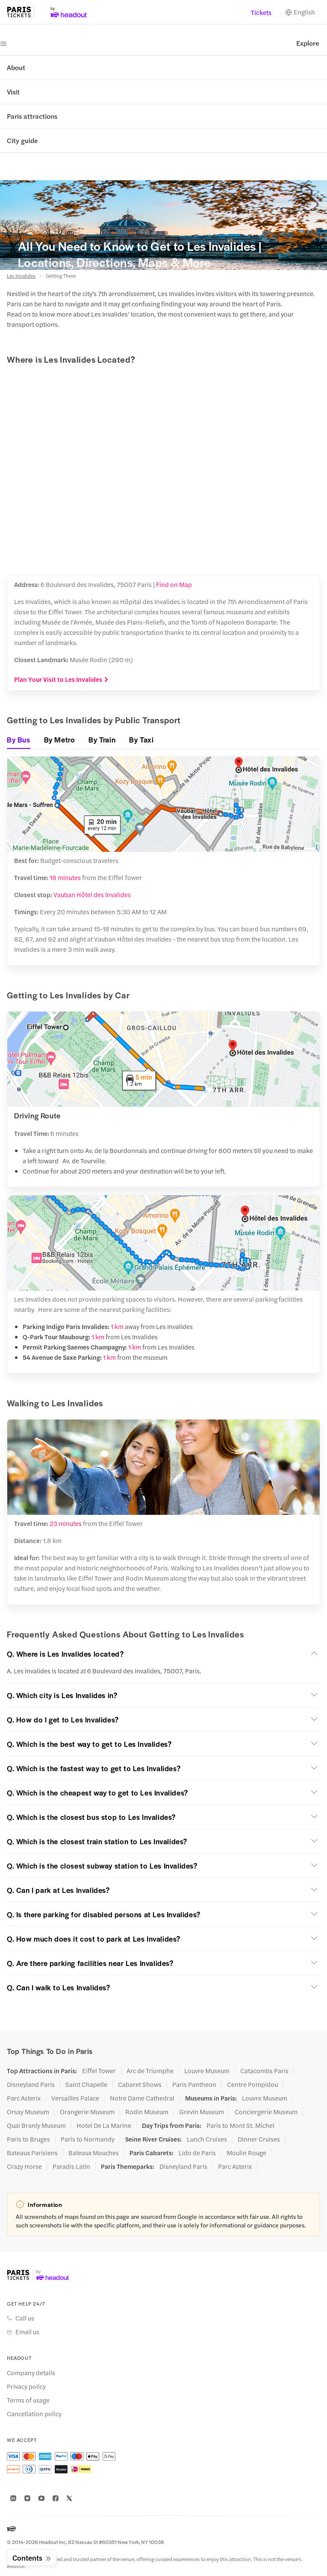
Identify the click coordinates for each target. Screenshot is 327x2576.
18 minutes (65, 877)
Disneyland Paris (31, 2084)
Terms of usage (28, 2400)
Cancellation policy (34, 2413)
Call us (24, 2318)
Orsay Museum (28, 2111)
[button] (163, 1654)
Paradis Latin (71, 2166)
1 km (117, 1326)
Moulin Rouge (246, 2152)
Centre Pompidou (252, 2084)
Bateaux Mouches (93, 2152)
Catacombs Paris (264, 2070)
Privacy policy (26, 2386)
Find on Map (174, 584)
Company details (31, 2372)
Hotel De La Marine (104, 2125)
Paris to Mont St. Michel (240, 2125)
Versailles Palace (75, 2098)
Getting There (61, 275)
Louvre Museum (207, 2070)
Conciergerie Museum (266, 2111)
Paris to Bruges (28, 2139)
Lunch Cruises (207, 2139)
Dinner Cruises (259, 2139)
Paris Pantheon (194, 2084)
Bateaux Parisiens (32, 2152)
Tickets (261, 12)
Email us (27, 2331)
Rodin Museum (146, 2111)
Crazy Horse (24, 2166)
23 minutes (66, 1523)
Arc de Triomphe (150, 2070)
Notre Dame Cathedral (142, 2098)
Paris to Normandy (88, 2139)
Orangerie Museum (87, 2111)
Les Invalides (21, 275)
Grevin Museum (201, 2111)
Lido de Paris (197, 2152)
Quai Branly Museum (36, 2125)
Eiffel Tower (99, 2070)
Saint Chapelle (86, 2084)
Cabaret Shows (140, 2084)
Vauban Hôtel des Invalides (92, 894)
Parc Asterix (24, 2098)
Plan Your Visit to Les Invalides (61, 679)
